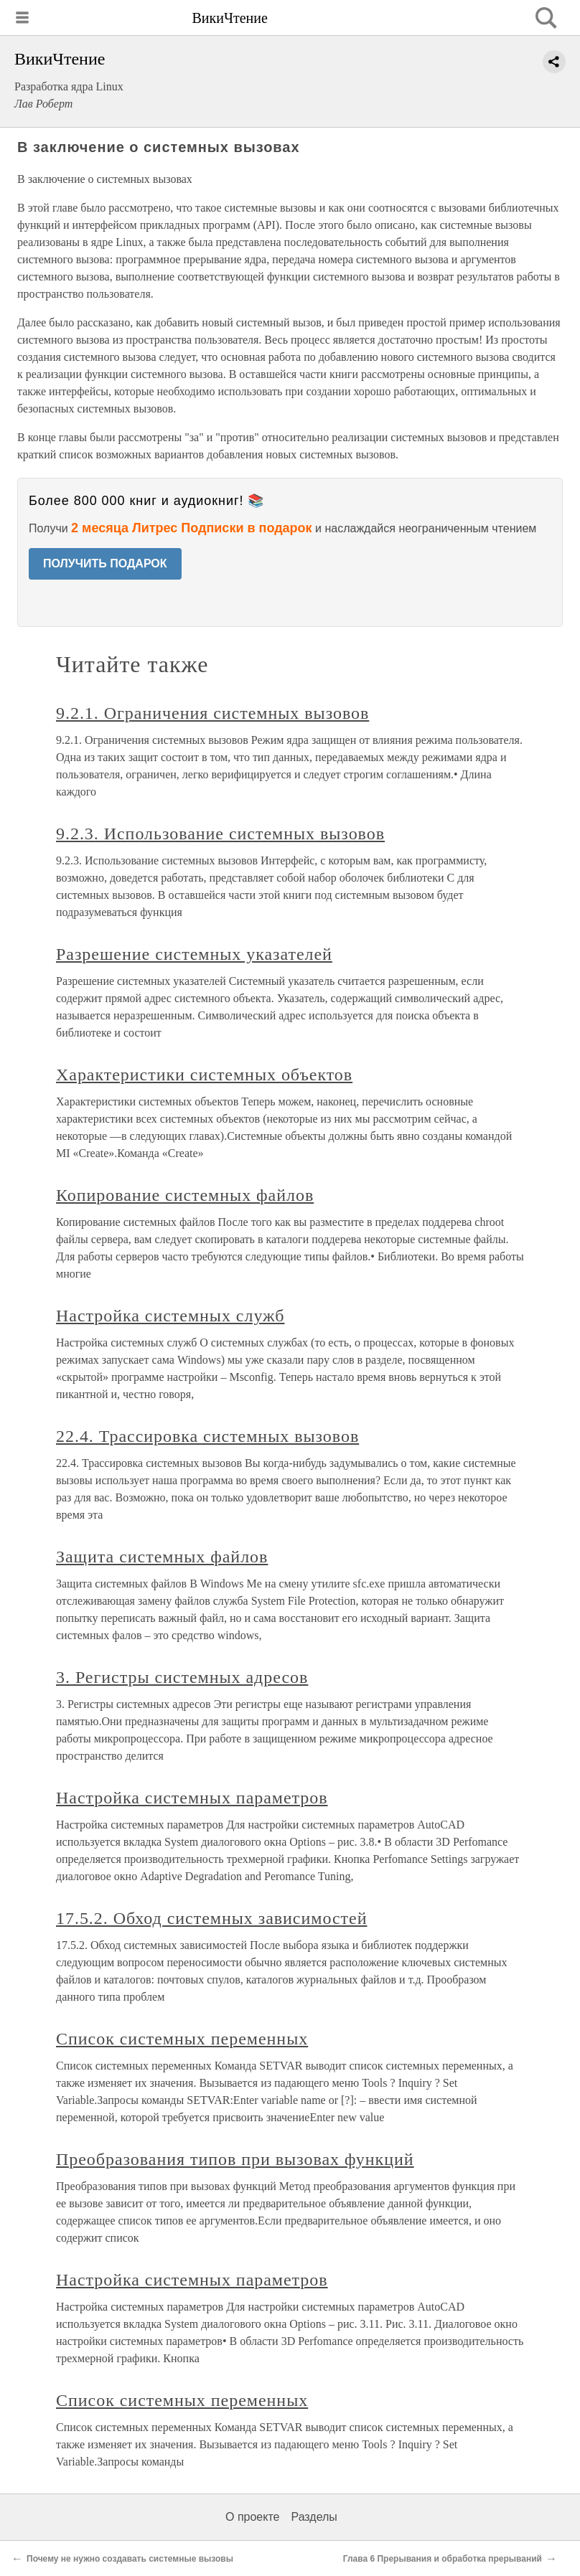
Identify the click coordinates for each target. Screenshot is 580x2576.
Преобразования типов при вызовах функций (235, 2159)
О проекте (252, 2517)
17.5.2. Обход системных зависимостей (211, 1918)
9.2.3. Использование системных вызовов (220, 833)
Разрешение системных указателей (194, 954)
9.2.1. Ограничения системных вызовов (212, 713)
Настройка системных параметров (192, 1797)
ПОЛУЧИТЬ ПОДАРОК (105, 563)
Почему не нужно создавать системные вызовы (130, 2559)
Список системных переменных (182, 2038)
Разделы (314, 2517)
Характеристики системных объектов (204, 1074)
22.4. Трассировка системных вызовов (207, 1436)
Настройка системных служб (170, 1315)
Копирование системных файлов (185, 1195)
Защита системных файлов (162, 1556)
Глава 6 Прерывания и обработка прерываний (442, 2559)
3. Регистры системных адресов (182, 1677)
